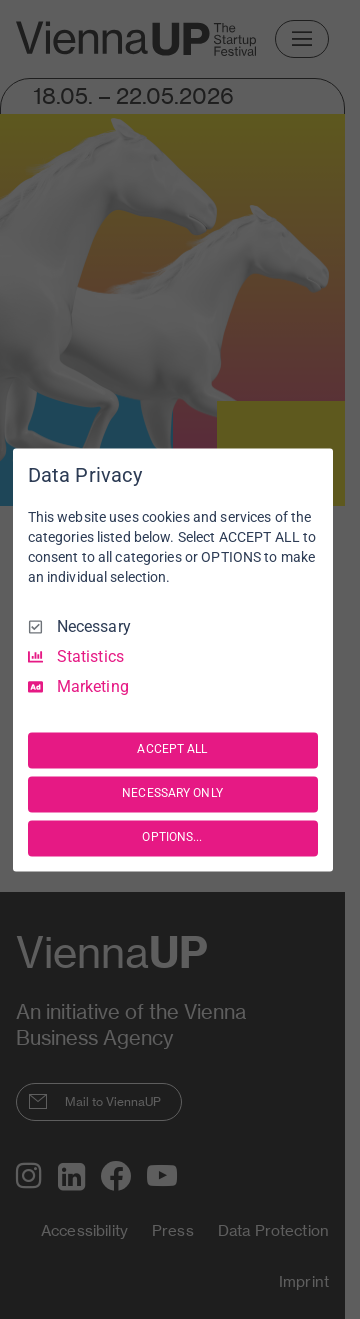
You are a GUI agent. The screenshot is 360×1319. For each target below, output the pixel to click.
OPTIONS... (172, 838)
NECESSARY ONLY (172, 794)
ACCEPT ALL (172, 750)
